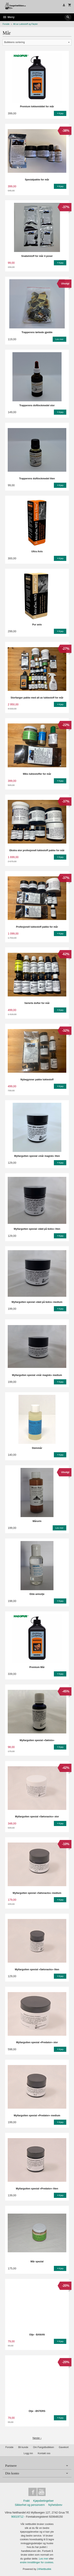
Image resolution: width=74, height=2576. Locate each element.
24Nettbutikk (44, 2569)
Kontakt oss (44, 2453)
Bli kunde (23, 2447)
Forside (6, 24)
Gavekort (64, 2447)
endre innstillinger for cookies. (37, 2562)
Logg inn (28, 2453)
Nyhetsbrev (55, 2504)
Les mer (44, 2558)
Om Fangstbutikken (43, 2447)
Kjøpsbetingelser (43, 2500)
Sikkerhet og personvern (30, 2504)
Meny (9, 17)
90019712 (17, 2516)
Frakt (26, 2500)
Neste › (37, 2438)
